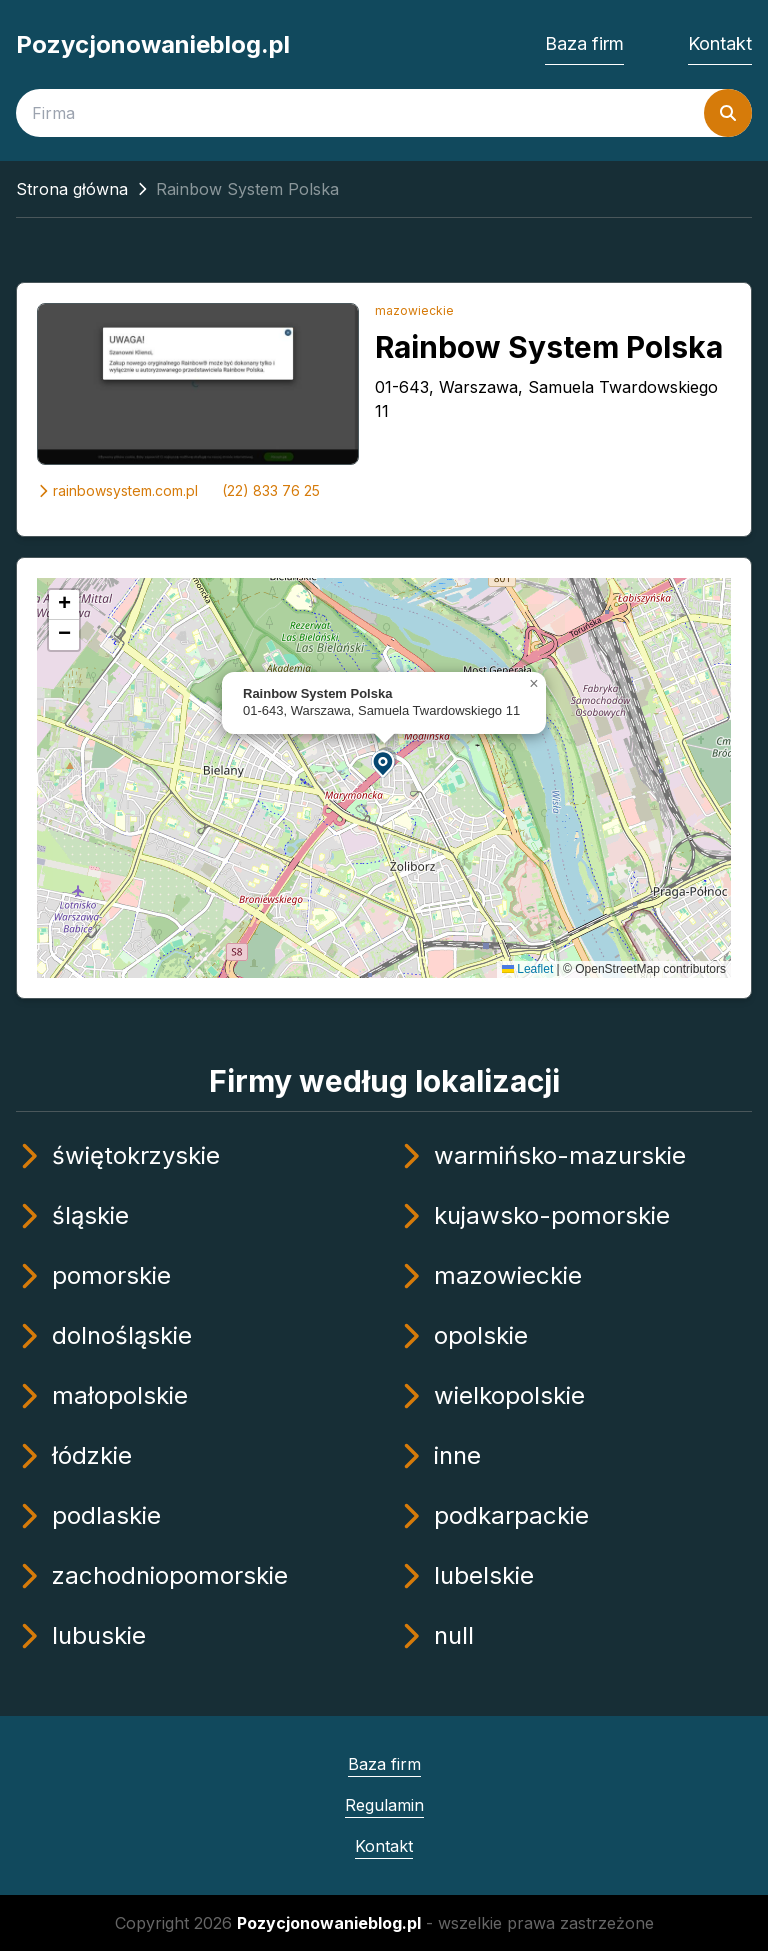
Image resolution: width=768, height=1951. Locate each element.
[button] (384, 762)
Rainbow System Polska (549, 347)
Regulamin (384, 1805)
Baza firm (584, 43)
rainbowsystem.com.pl (117, 490)
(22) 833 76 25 (271, 490)
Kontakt (720, 43)
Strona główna (72, 189)
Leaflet (527, 969)
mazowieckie (414, 310)
